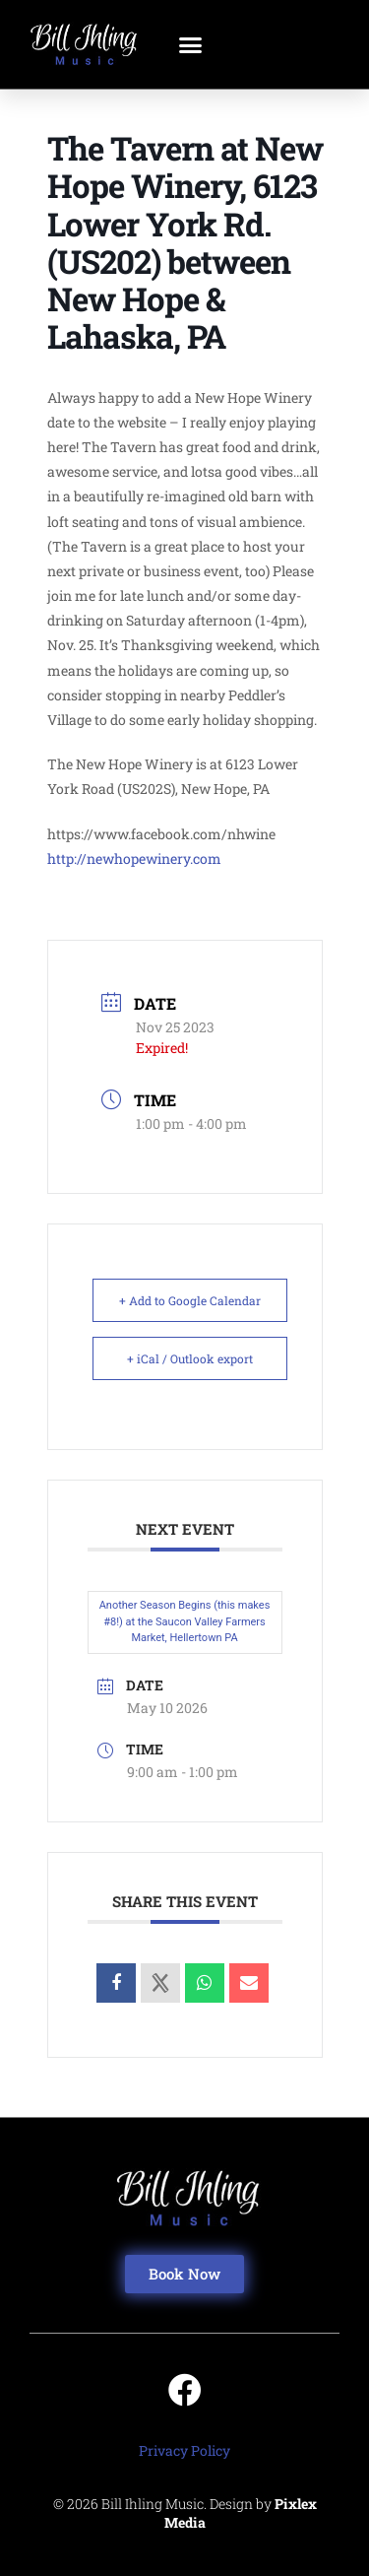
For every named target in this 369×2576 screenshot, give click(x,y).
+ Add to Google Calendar (190, 1300)
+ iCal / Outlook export (190, 1358)
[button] (191, 44)
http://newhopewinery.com (134, 858)
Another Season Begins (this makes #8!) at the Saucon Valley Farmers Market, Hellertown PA (185, 1621)
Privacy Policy (184, 2450)
